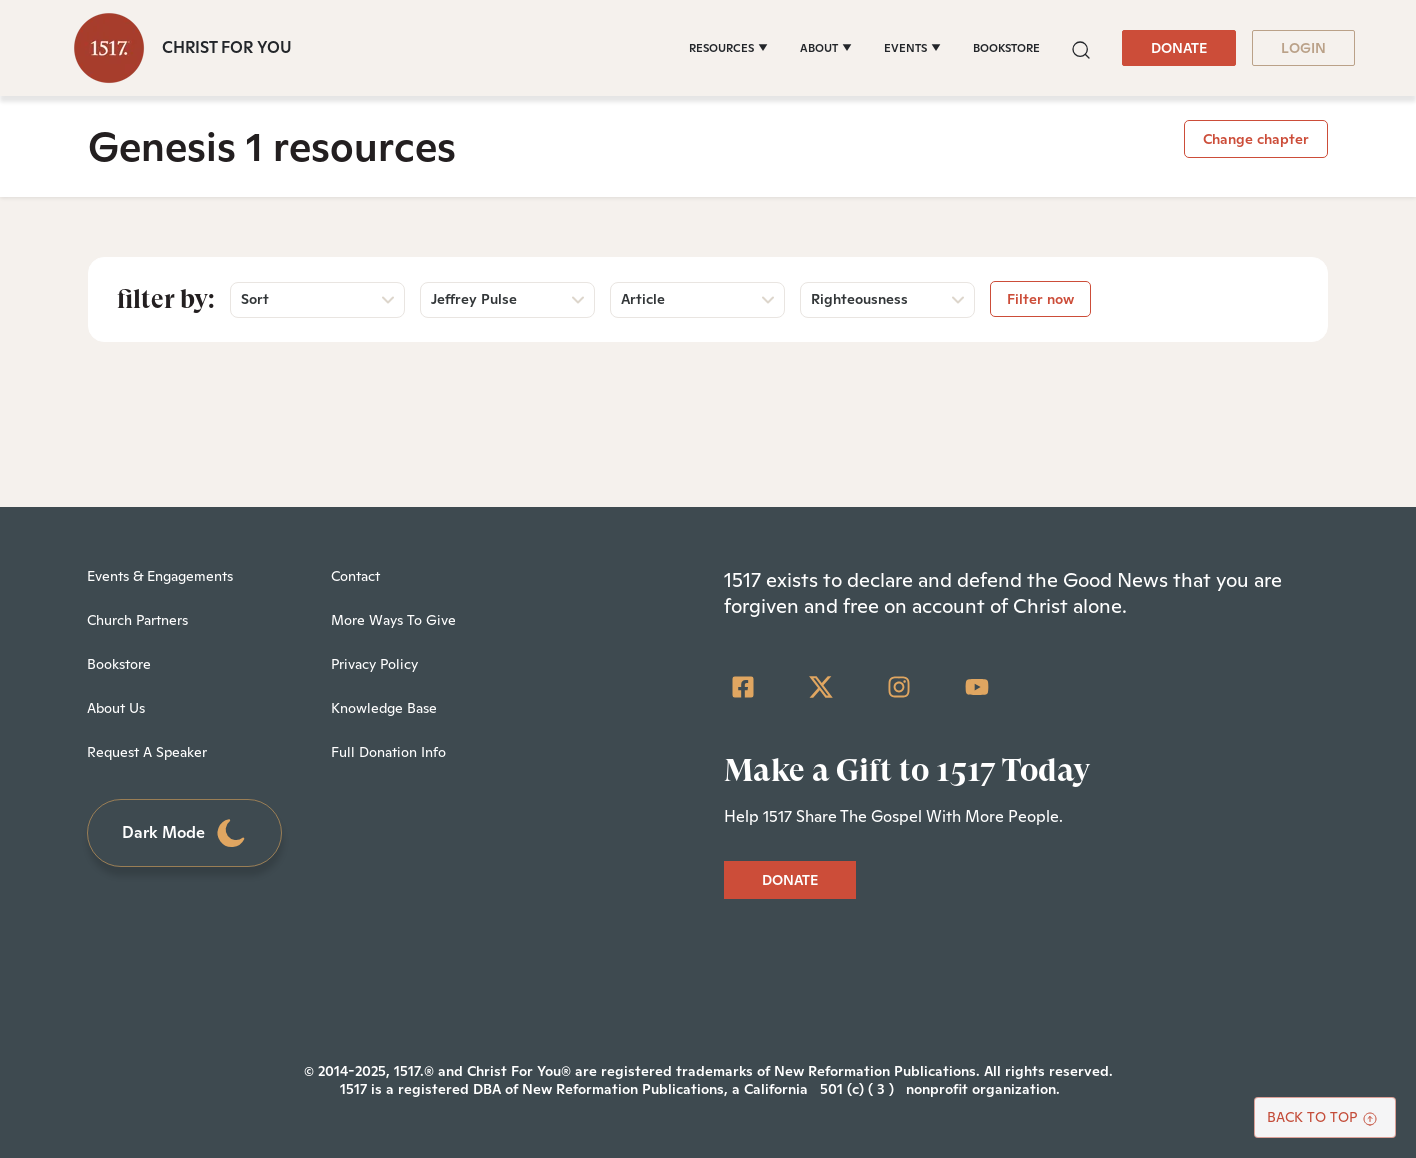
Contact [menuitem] (355, 576)
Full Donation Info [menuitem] (388, 752)
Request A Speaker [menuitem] (147, 752)
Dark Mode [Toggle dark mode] (185, 833)
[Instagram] (899, 687)
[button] (1081, 47)
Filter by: (166, 299)
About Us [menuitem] (116, 708)
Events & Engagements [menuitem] (160, 576)
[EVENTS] (912, 48)
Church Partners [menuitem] (137, 620)
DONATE (1179, 48)
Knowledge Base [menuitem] (384, 708)
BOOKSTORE (1006, 48)
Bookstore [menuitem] (119, 664)
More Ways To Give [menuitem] (393, 620)
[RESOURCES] (728, 48)
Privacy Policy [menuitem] (374, 664)
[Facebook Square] (743, 687)
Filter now (1040, 299)
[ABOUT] (826, 48)
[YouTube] (977, 687)
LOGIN (1303, 48)
